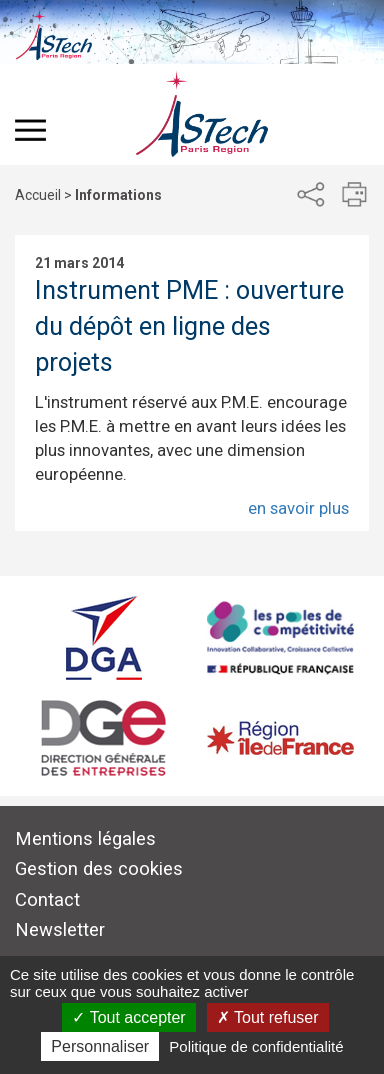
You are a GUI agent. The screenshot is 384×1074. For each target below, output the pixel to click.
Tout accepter (128, 1017)
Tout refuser (268, 1017)
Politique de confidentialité (256, 1046)
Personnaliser (100, 1046)
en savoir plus (298, 508)
